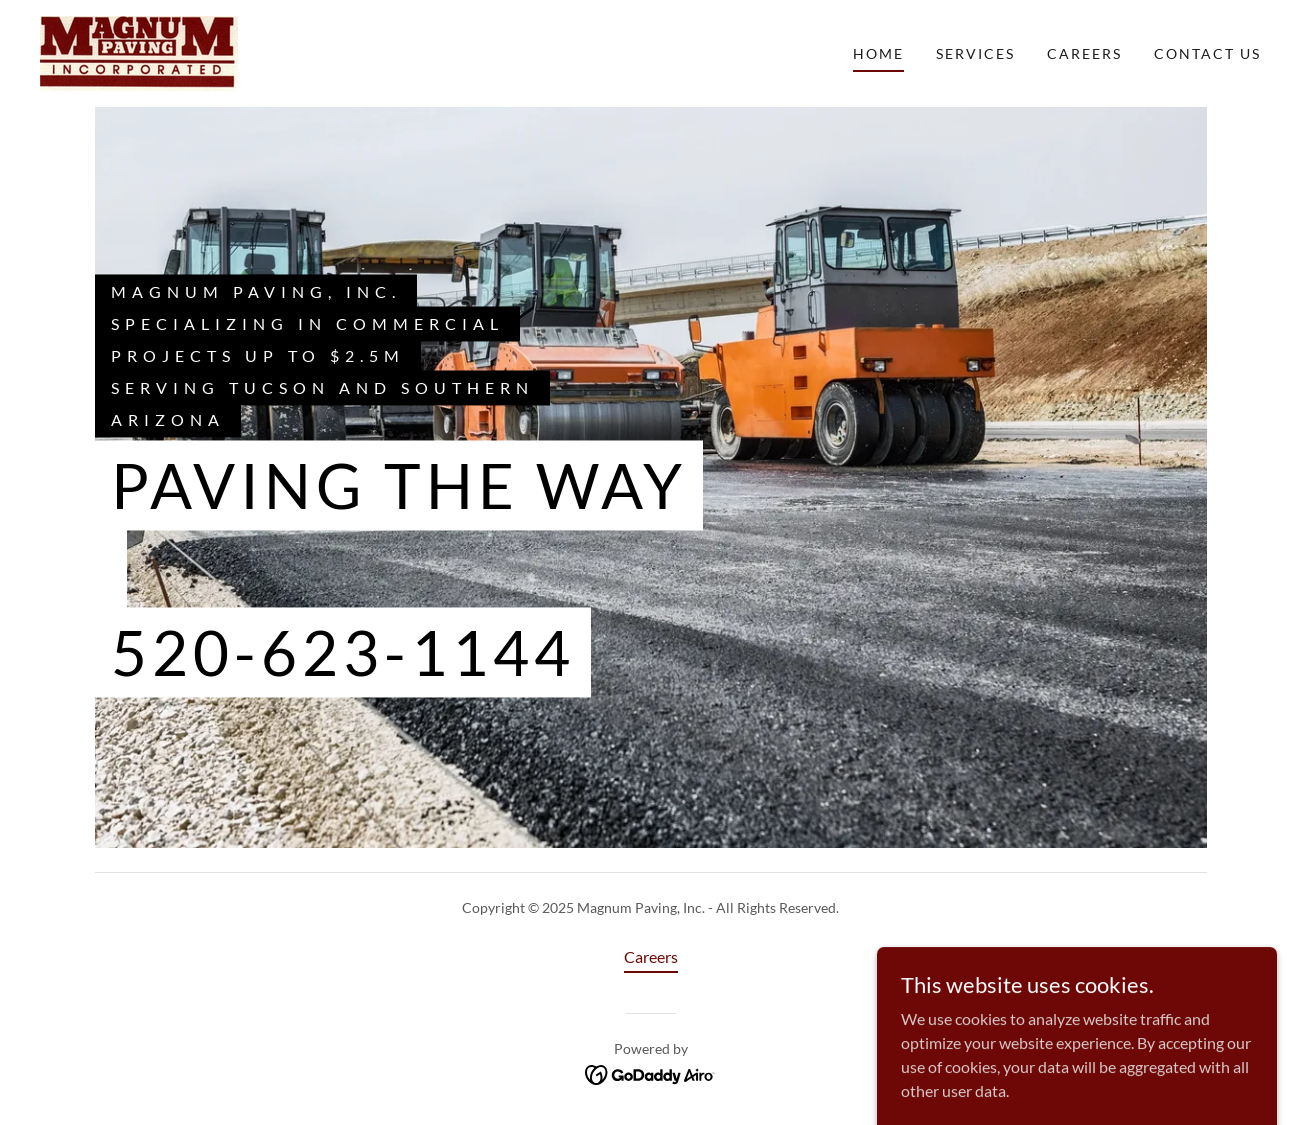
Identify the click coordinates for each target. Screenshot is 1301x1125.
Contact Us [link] (1207, 53)
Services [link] (975, 53)
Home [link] (878, 53)
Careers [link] (1084, 53)
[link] (139, 51)
